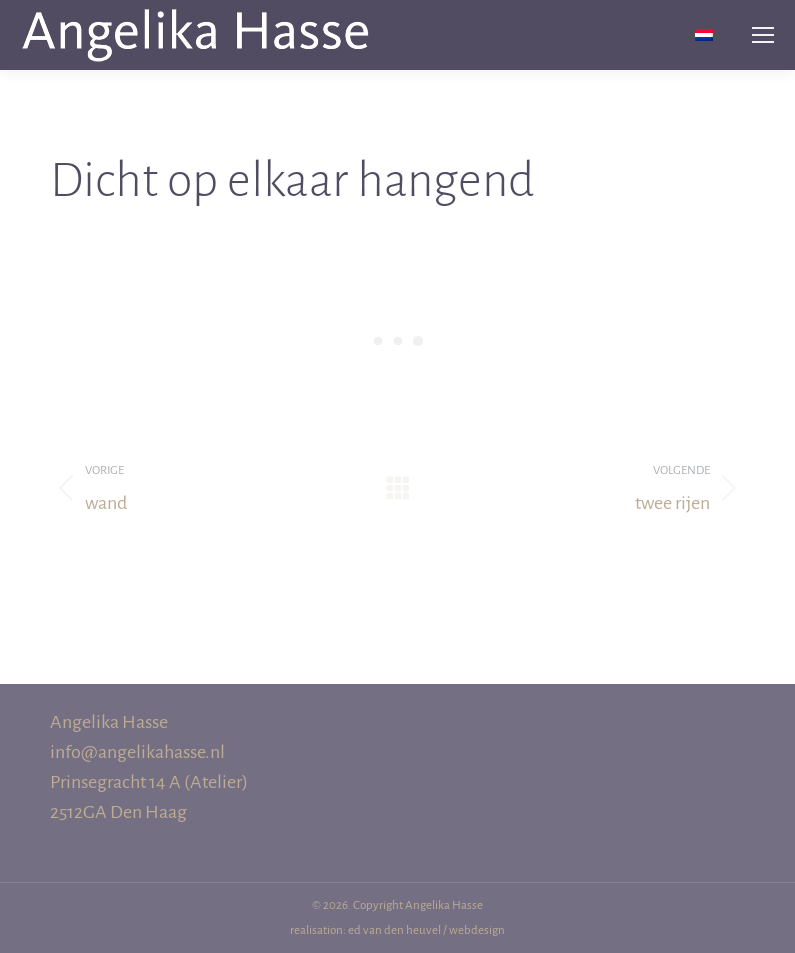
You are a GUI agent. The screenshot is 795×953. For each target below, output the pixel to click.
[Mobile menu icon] (763, 35)
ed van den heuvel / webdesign (426, 930)
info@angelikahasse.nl (137, 752)
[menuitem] (704, 35)
